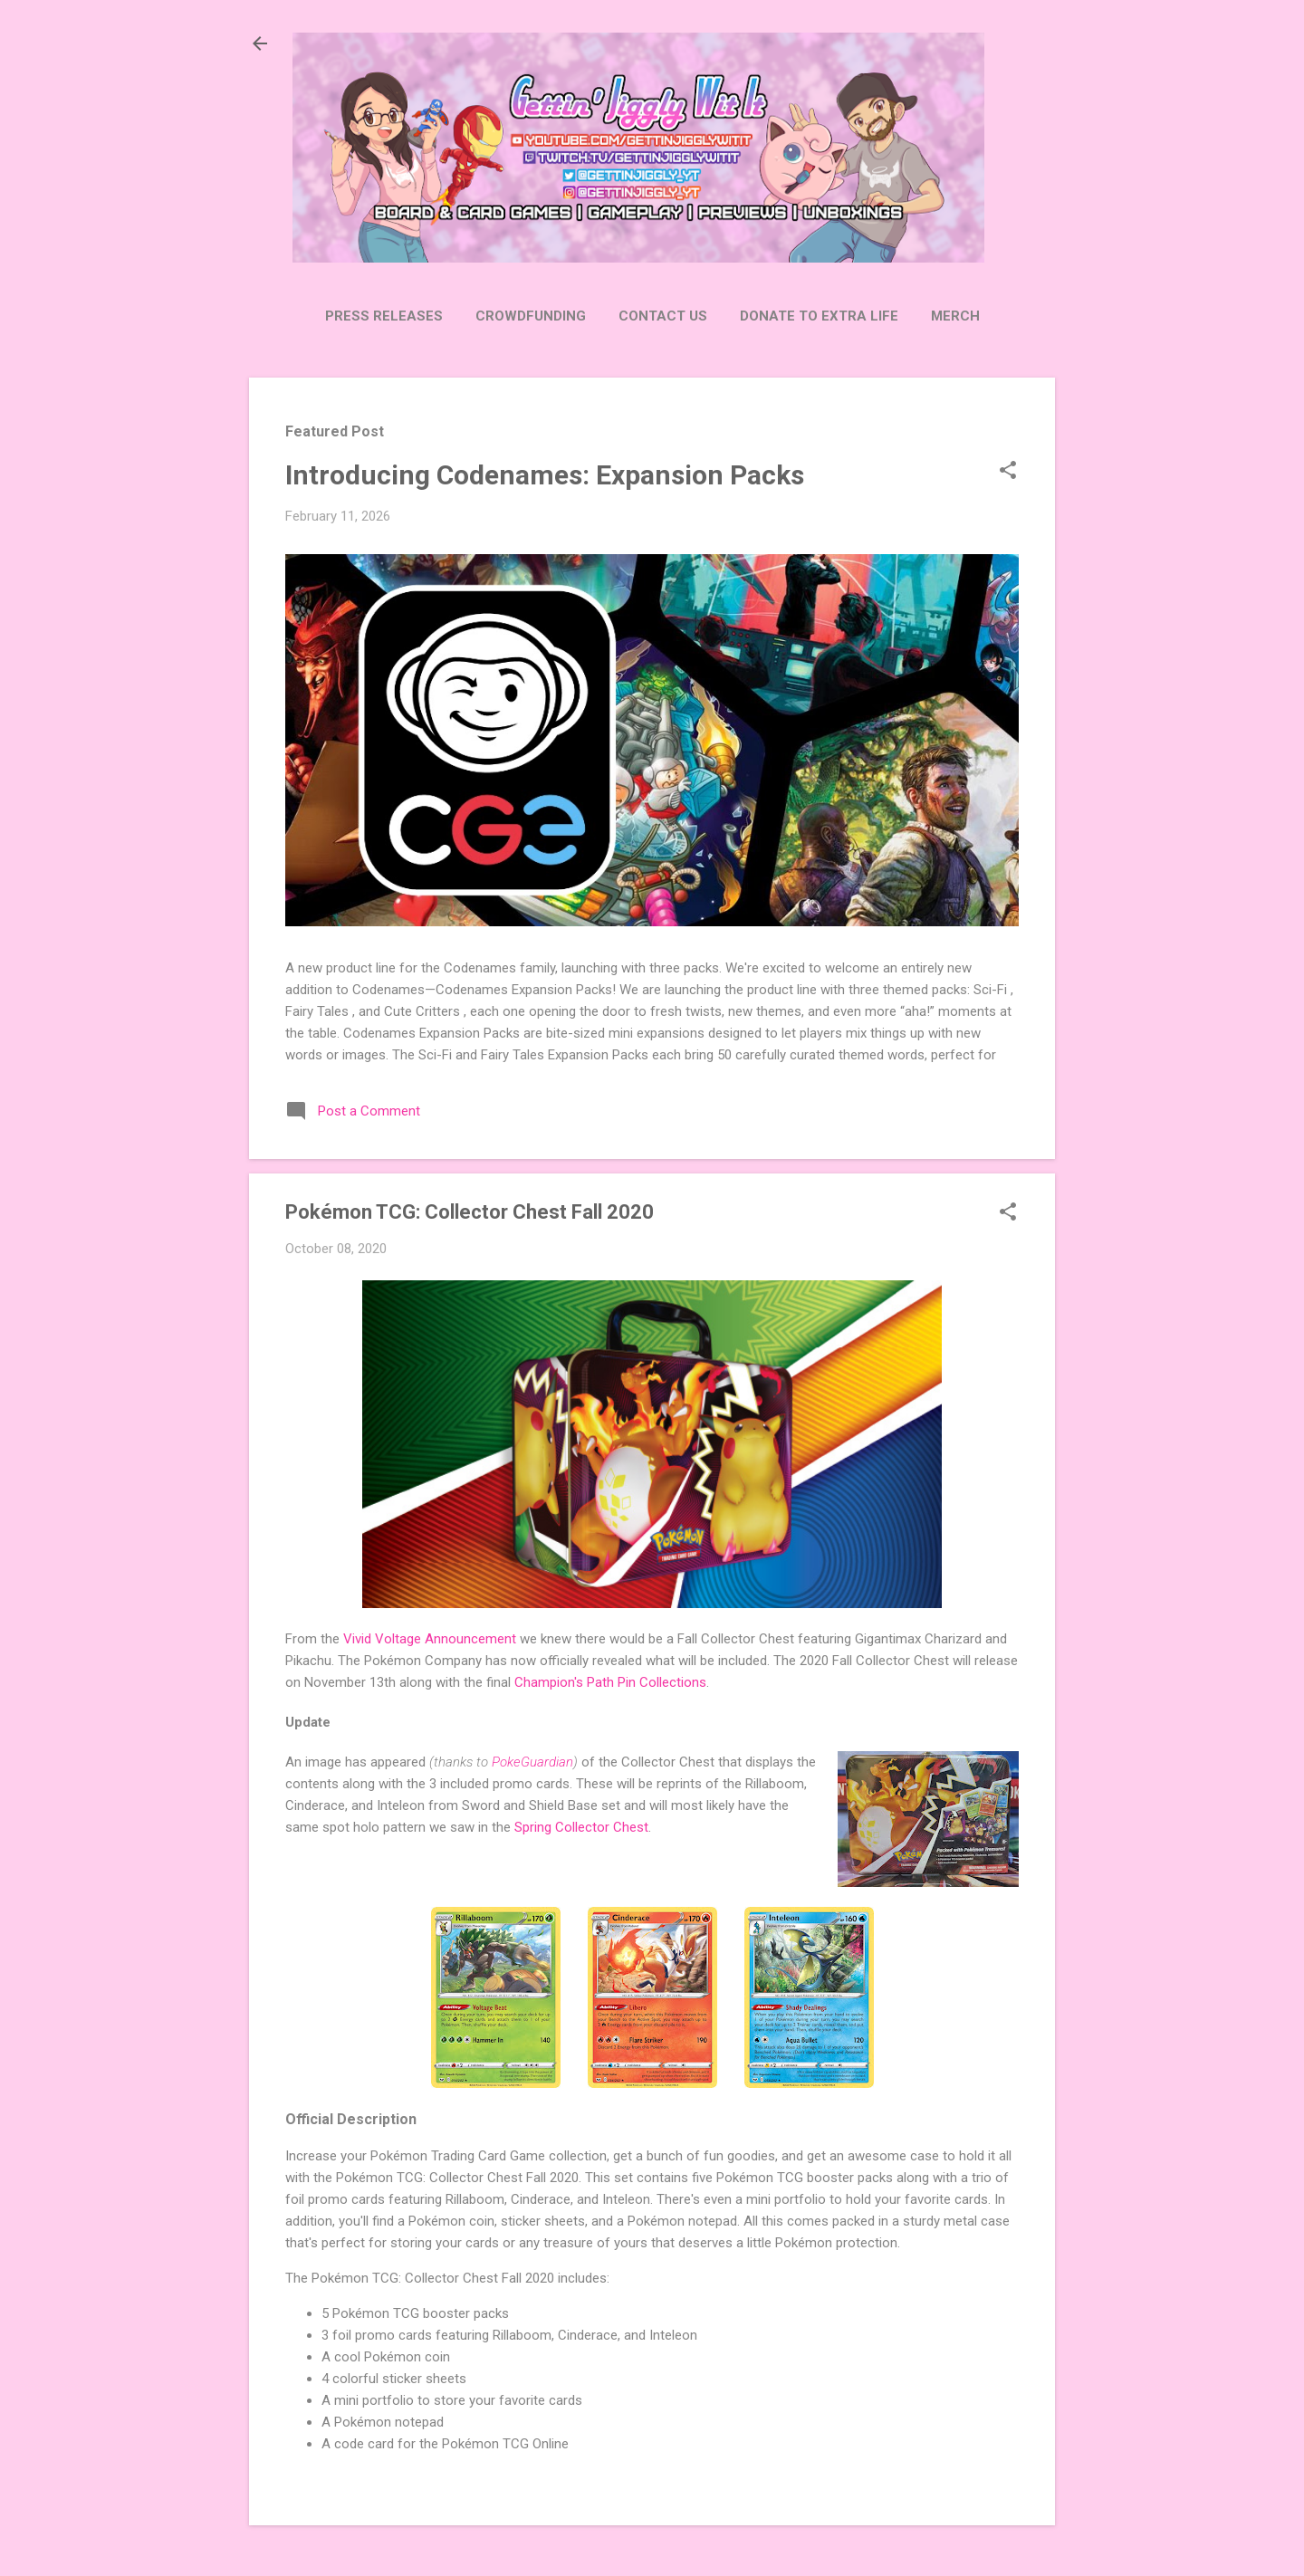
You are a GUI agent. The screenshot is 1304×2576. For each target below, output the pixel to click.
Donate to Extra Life (819, 316)
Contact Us (662, 316)
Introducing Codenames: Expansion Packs (544, 475)
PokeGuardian (532, 1762)
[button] (1008, 471)
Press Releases (384, 316)
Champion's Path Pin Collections (610, 1682)
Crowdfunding (530, 316)
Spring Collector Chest (581, 1827)
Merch (955, 316)
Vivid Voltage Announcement (429, 1639)
